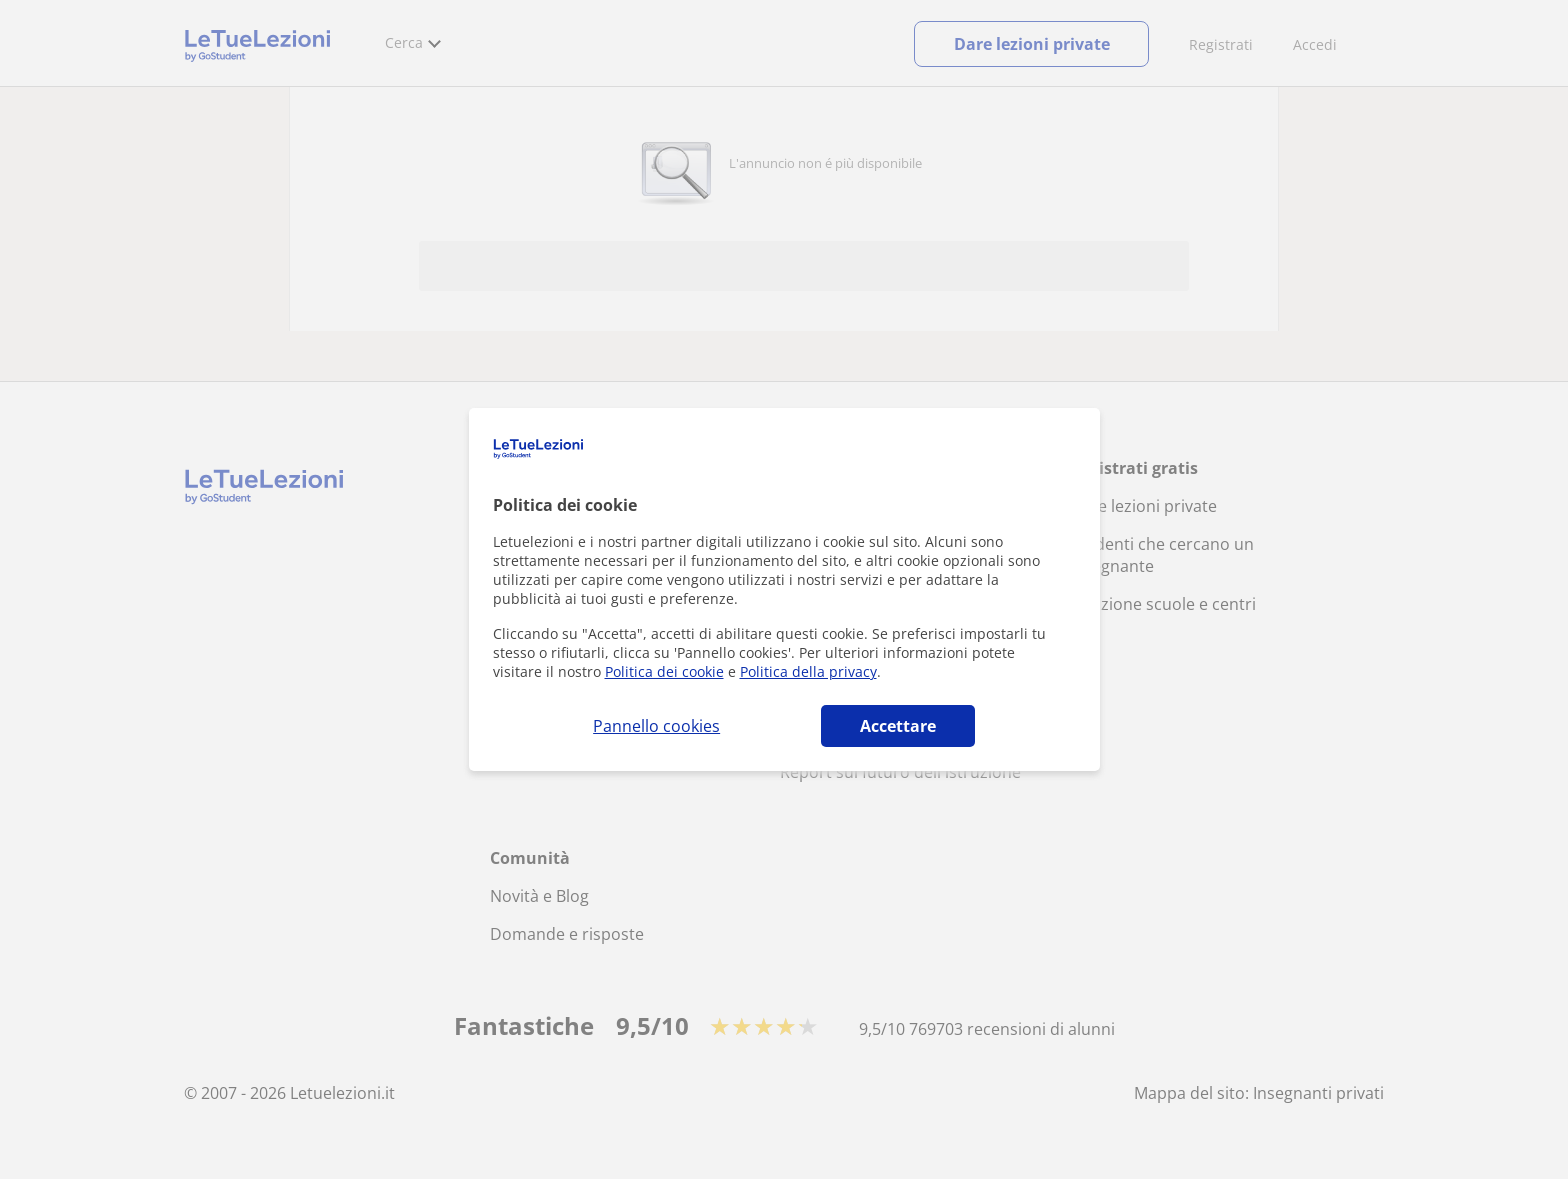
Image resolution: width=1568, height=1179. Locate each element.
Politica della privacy (808, 671)
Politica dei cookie (664, 671)
